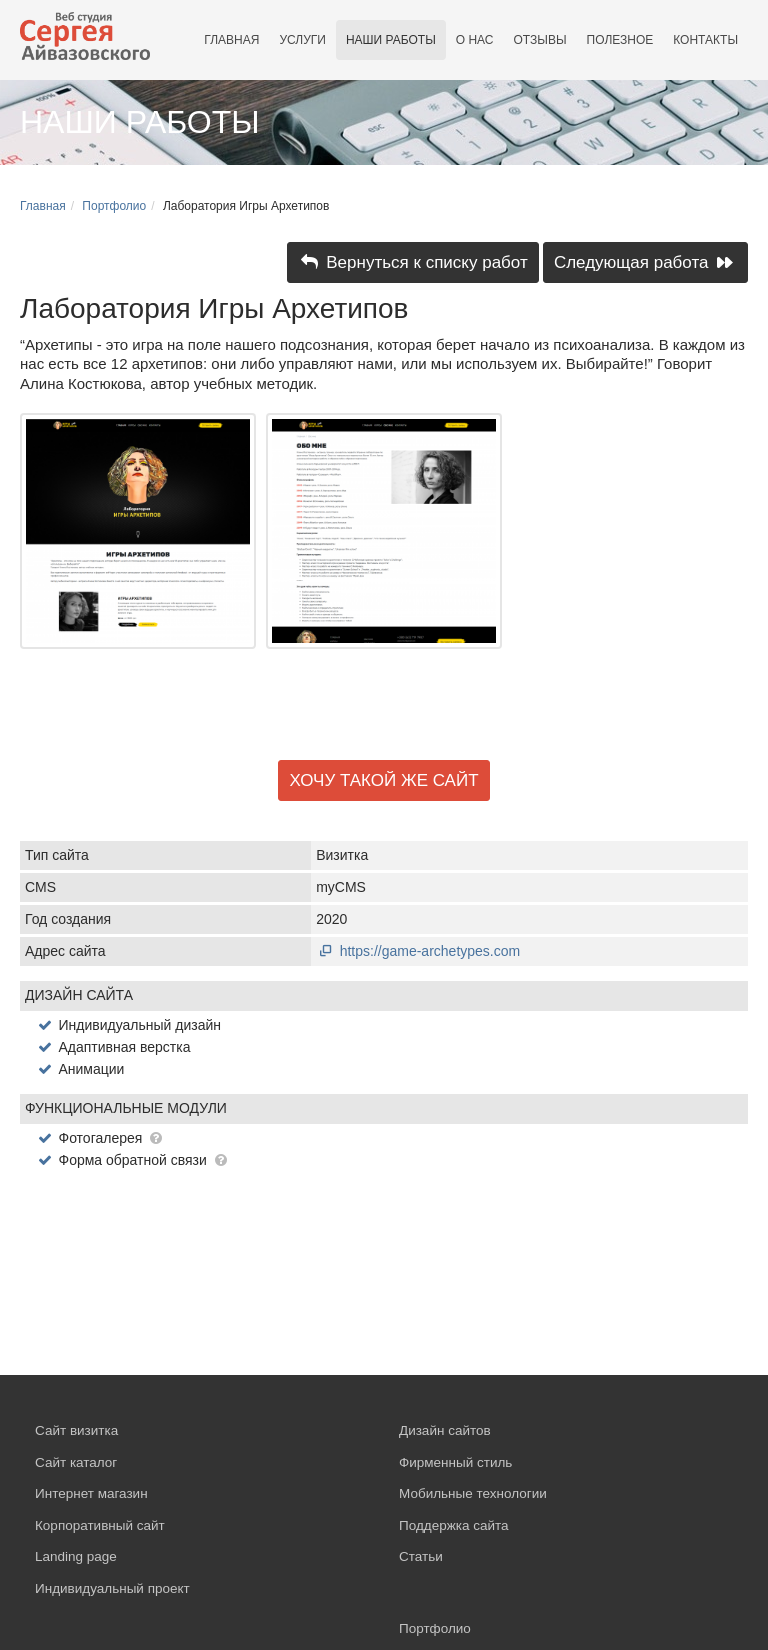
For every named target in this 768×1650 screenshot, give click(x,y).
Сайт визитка (76, 1430)
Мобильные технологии (473, 1493)
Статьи (421, 1556)
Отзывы (540, 40)
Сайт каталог (76, 1462)
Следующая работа (645, 262)
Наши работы (391, 40)
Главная (231, 40)
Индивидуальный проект (112, 1588)
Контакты (705, 40)
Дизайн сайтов (445, 1430)
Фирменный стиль (455, 1462)
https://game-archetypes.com (418, 951)
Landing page (76, 1556)
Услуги (302, 40)
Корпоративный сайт (100, 1525)
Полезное (620, 40)
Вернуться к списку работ (413, 262)
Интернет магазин (91, 1493)
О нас (475, 40)
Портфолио (114, 206)
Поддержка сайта (454, 1525)
